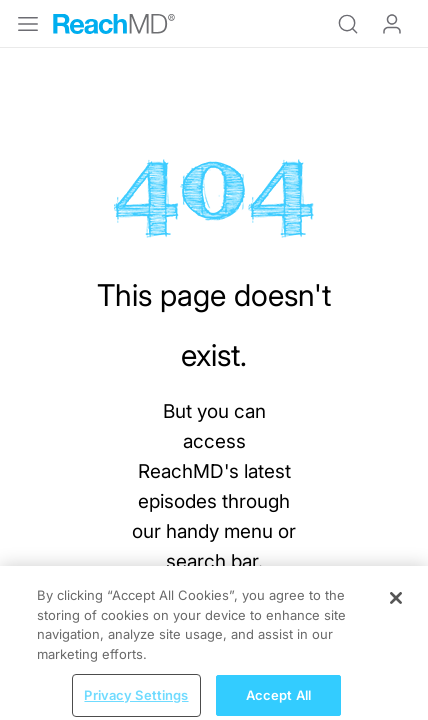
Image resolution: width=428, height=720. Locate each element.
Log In (392, 24)
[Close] (396, 605)
